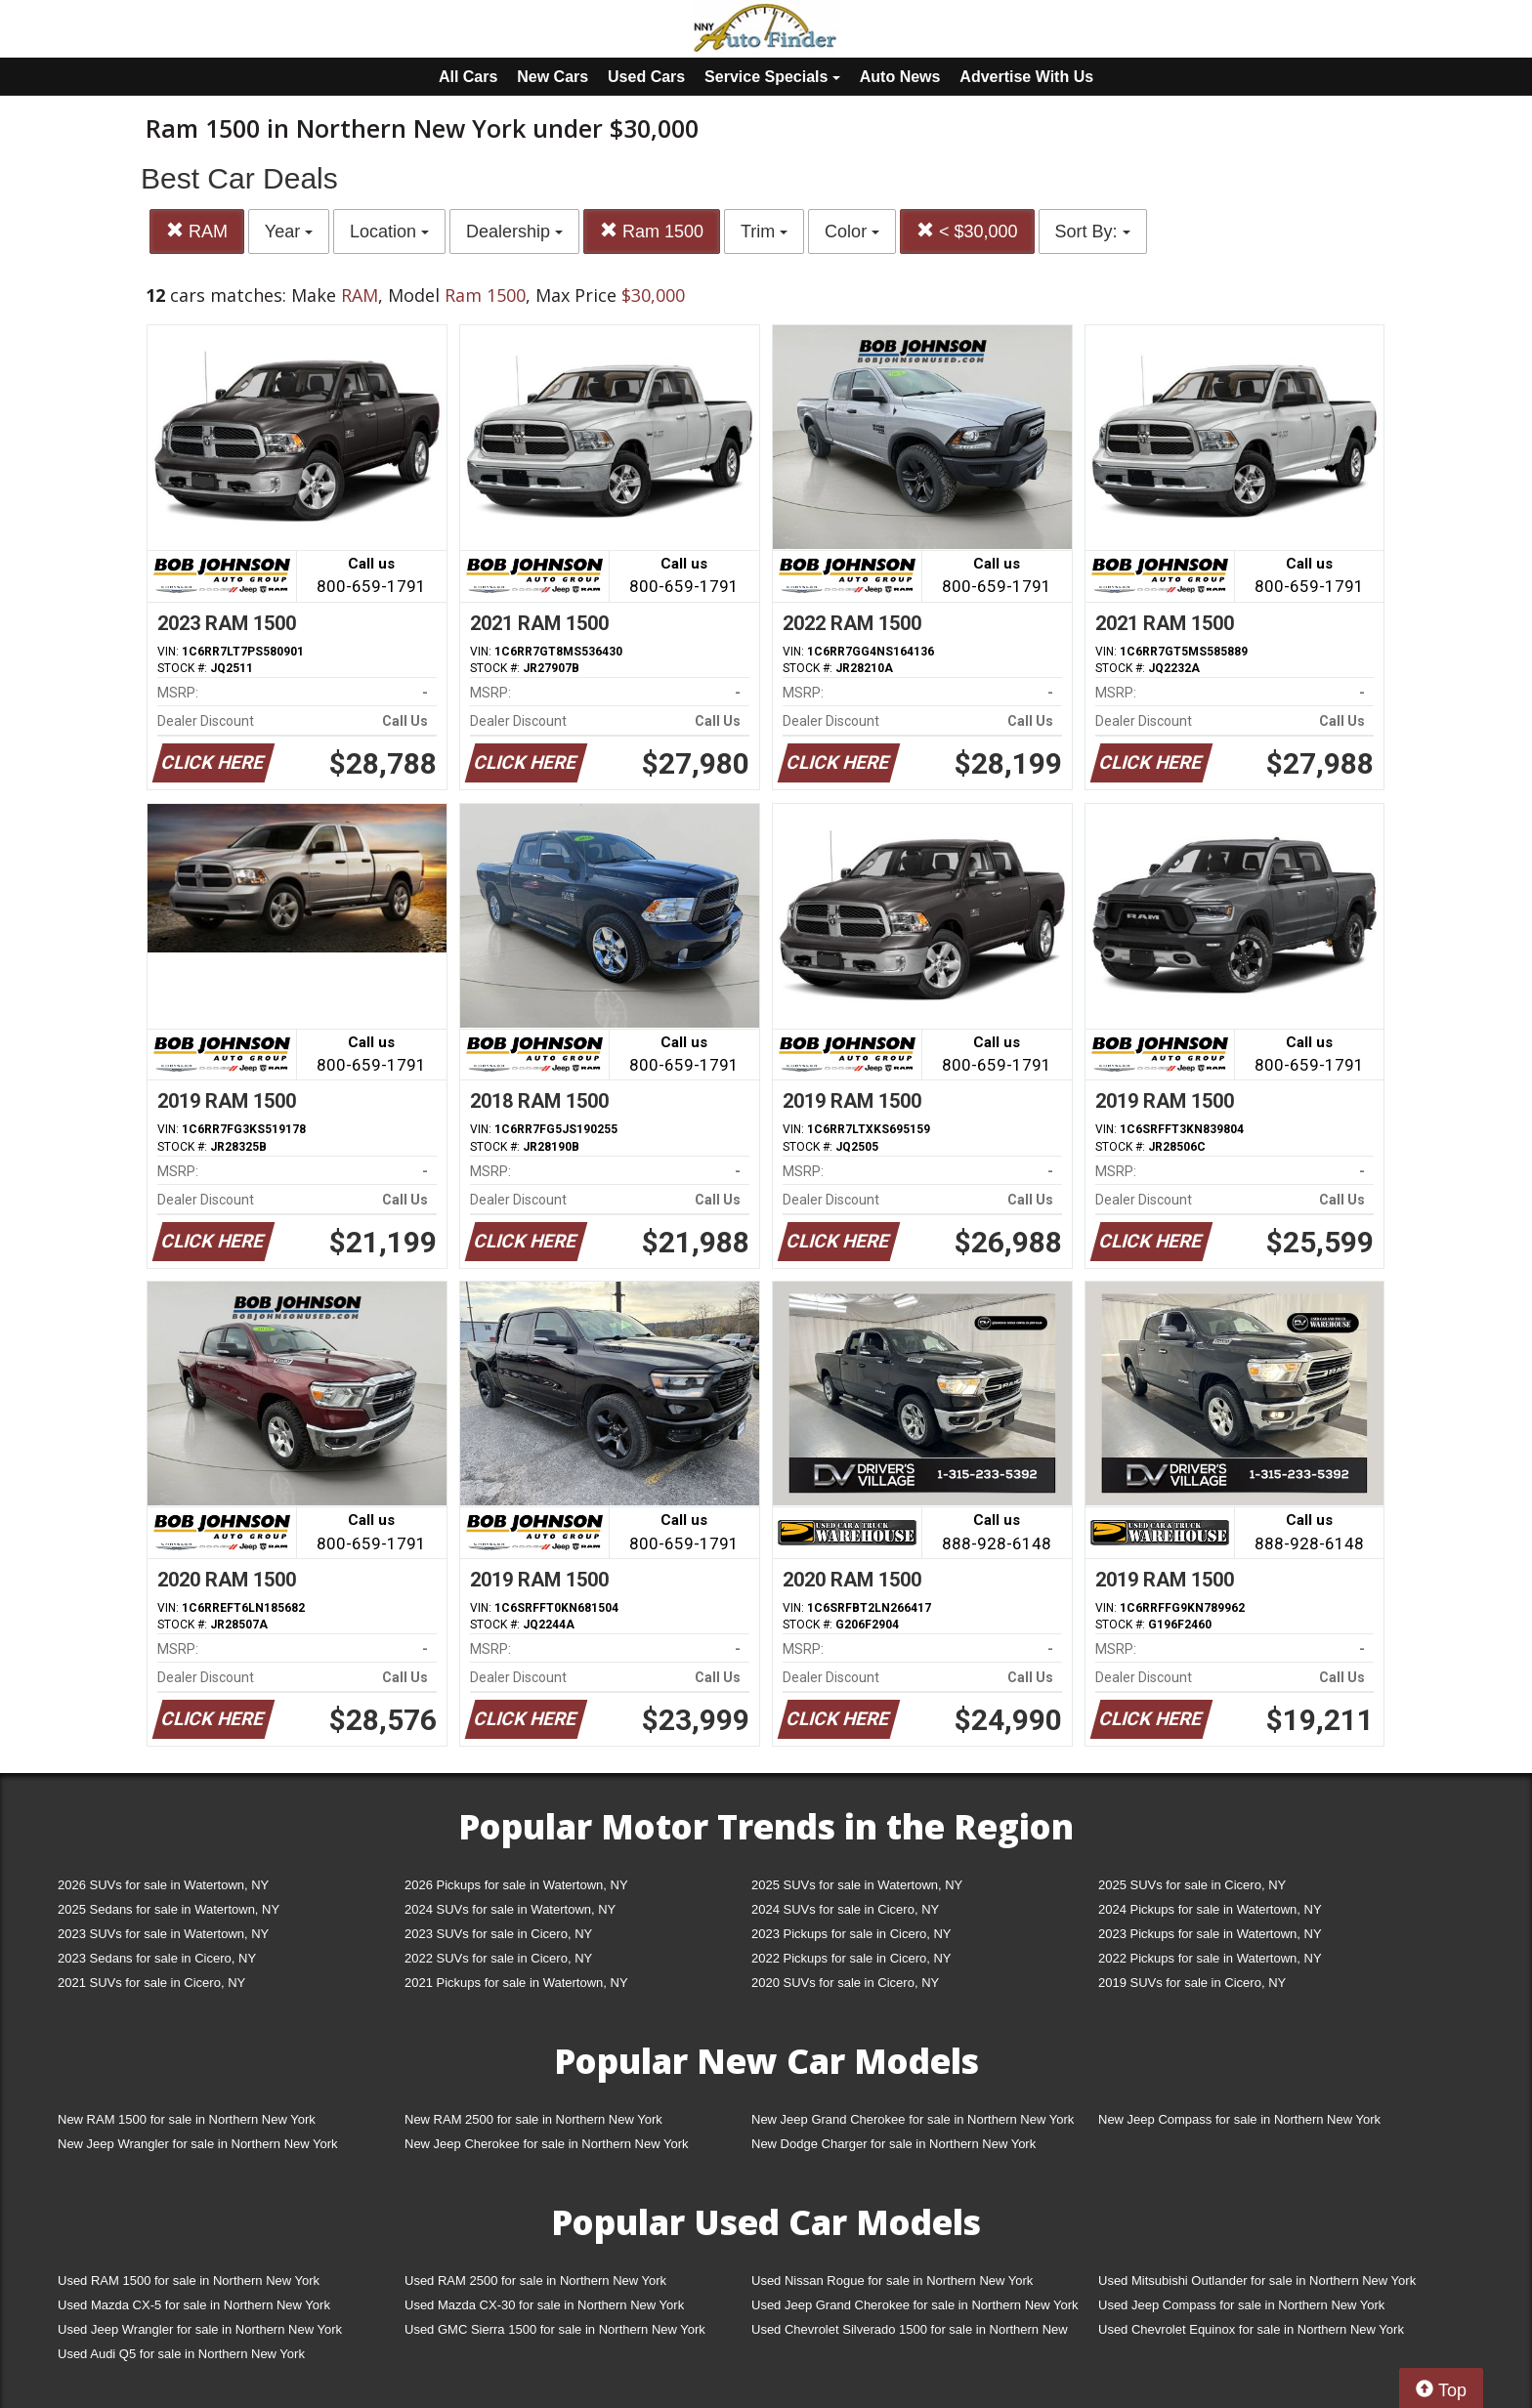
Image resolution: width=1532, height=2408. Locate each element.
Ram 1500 (651, 231)
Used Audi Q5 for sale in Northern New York (181, 2353)
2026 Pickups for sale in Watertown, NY (516, 1885)
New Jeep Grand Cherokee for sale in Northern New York (912, 2119)
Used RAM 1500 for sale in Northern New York (188, 2280)
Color (852, 231)
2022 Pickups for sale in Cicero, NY (851, 1958)
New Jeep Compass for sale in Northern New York (1239, 2119)
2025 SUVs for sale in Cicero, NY (1192, 1885)
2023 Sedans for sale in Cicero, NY (157, 1958)
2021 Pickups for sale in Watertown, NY (516, 1982)
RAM (197, 231)
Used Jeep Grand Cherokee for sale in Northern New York (915, 2305)
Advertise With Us (1026, 76)
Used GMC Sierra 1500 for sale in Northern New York (554, 2329)
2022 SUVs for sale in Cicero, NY (498, 1958)
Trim (764, 231)
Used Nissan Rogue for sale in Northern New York (892, 2280)
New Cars (552, 76)
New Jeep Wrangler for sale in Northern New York (198, 2143)
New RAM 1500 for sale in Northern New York (187, 2119)
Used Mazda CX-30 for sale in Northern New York (544, 2305)
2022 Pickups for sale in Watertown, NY (1210, 1958)
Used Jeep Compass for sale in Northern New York (1241, 2305)
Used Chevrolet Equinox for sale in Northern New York (1251, 2329)
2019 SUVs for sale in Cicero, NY (1192, 1982)
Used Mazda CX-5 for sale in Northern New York (194, 2305)
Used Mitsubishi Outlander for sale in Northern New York (1257, 2280)
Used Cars (646, 76)
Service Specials (772, 76)
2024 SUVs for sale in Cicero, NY (845, 1909)
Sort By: (1092, 231)
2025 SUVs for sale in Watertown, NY (856, 1885)
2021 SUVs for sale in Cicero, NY (151, 1982)
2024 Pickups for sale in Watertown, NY (1210, 1909)
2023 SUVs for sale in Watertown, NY (163, 1933)
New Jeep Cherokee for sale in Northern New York (546, 2143)
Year (289, 231)
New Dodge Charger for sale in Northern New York (893, 2143)
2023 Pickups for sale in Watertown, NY (1210, 1933)
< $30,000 (967, 231)
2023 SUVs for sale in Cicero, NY (498, 1933)
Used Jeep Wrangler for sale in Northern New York (200, 2329)
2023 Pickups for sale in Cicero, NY (851, 1933)
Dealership (514, 231)
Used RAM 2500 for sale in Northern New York (535, 2280)
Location (389, 231)
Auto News (900, 76)
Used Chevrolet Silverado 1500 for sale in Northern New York (909, 2333)
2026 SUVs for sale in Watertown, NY (163, 1885)
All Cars (468, 76)
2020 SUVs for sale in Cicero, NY (845, 1982)
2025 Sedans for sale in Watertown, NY (168, 1909)
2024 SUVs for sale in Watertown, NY (510, 1909)
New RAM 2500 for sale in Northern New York (533, 2119)
